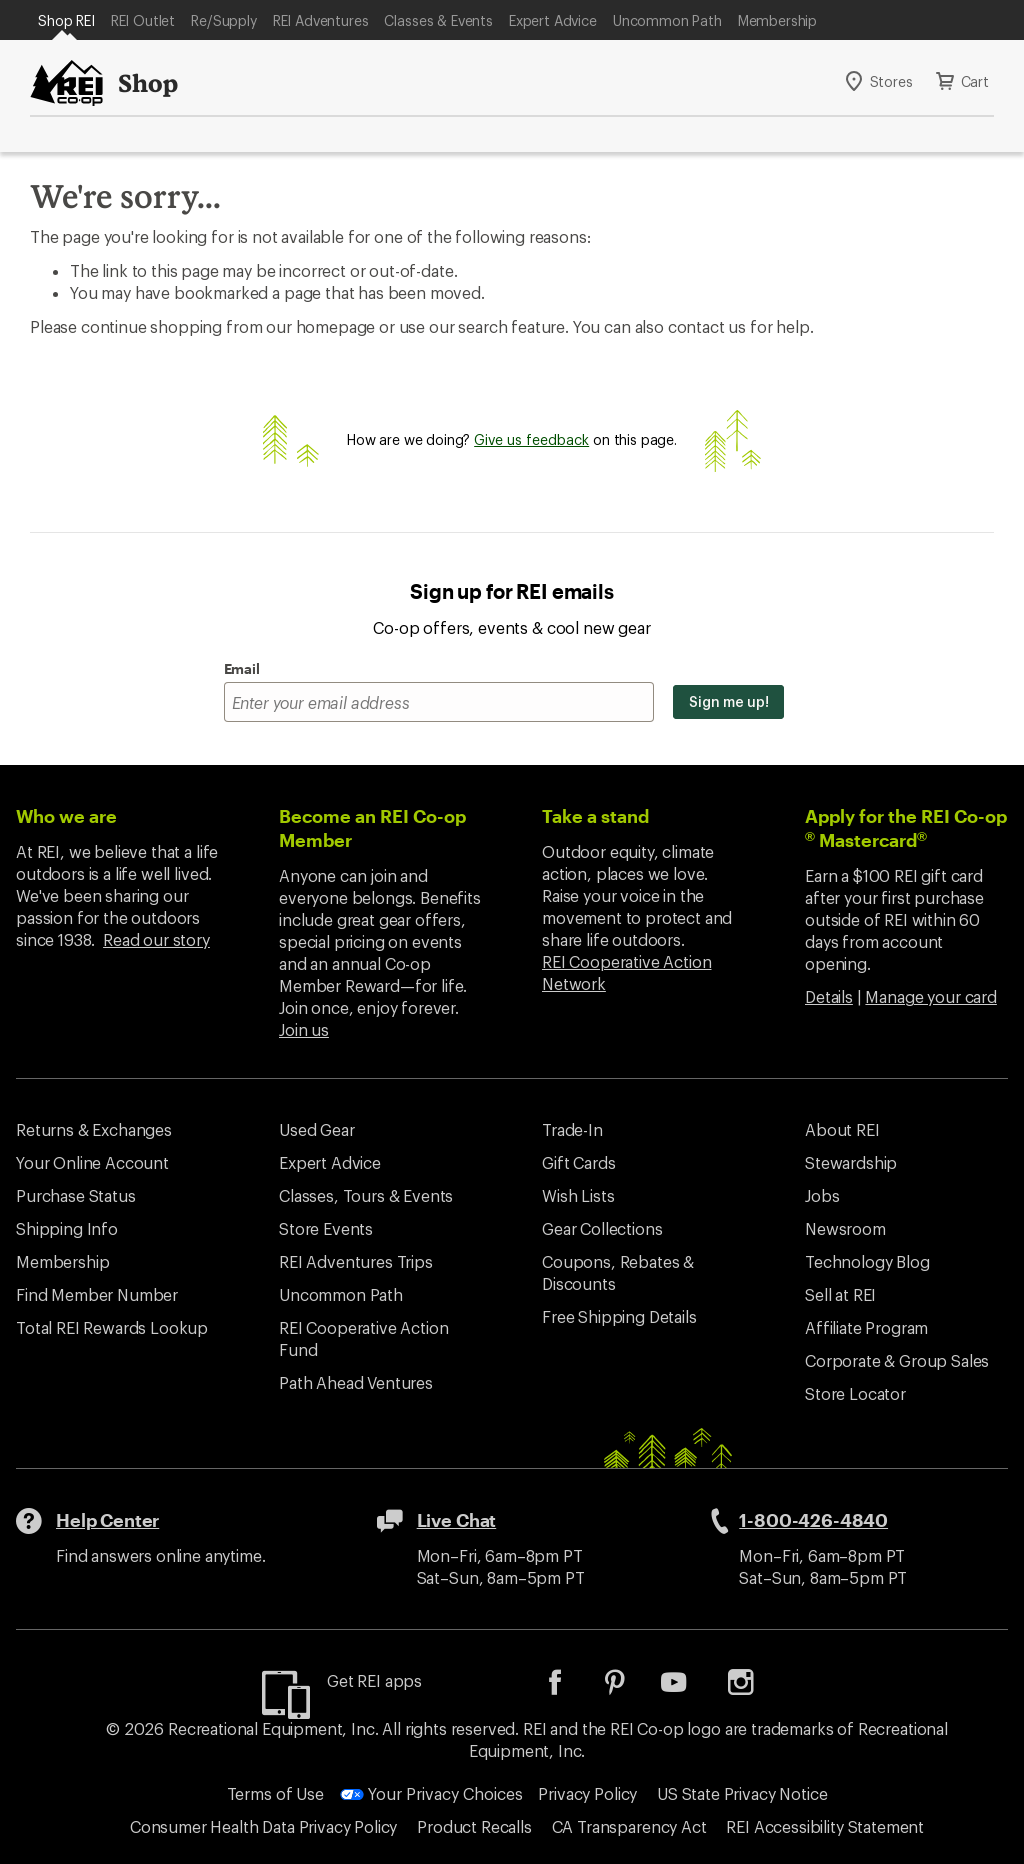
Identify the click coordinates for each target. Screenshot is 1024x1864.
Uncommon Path (667, 20)
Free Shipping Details (619, 1316)
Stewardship (851, 1162)
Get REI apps (374, 1680)
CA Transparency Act (629, 1826)
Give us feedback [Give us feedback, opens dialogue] (531, 439)
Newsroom (845, 1228)
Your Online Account (92, 1162)
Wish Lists (578, 1195)
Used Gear (317, 1129)
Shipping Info (67, 1228)
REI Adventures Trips (356, 1261)
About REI (842, 1129)
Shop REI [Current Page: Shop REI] (66, 20)
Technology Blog (867, 1261)
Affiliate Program (866, 1327)
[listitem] (570, 1688)
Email (242, 668)
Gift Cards (578, 1162)
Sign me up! (728, 701)
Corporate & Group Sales (897, 1360)
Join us (304, 1029)
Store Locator (855, 1393)
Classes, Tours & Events (366, 1195)
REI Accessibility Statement (825, 1826)
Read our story (156, 939)
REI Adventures (321, 20)
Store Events (326, 1228)
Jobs (822, 1195)
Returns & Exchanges (94, 1129)
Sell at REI (840, 1294)
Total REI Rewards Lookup (112, 1327)
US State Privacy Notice (742, 1793)
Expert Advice (553, 20)
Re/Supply (224, 20)
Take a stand (595, 816)
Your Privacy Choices (431, 1793)
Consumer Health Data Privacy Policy (263, 1826)
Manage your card (930, 996)
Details (829, 996)
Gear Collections (602, 1228)
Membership (777, 20)
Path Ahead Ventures (356, 1382)
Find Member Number (97, 1294)
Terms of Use (275, 1793)
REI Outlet (143, 20)
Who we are (66, 816)
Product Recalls (474, 1826)
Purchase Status (76, 1195)
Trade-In (572, 1129)
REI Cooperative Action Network (626, 972)
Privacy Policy (587, 1793)
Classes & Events (438, 20)
